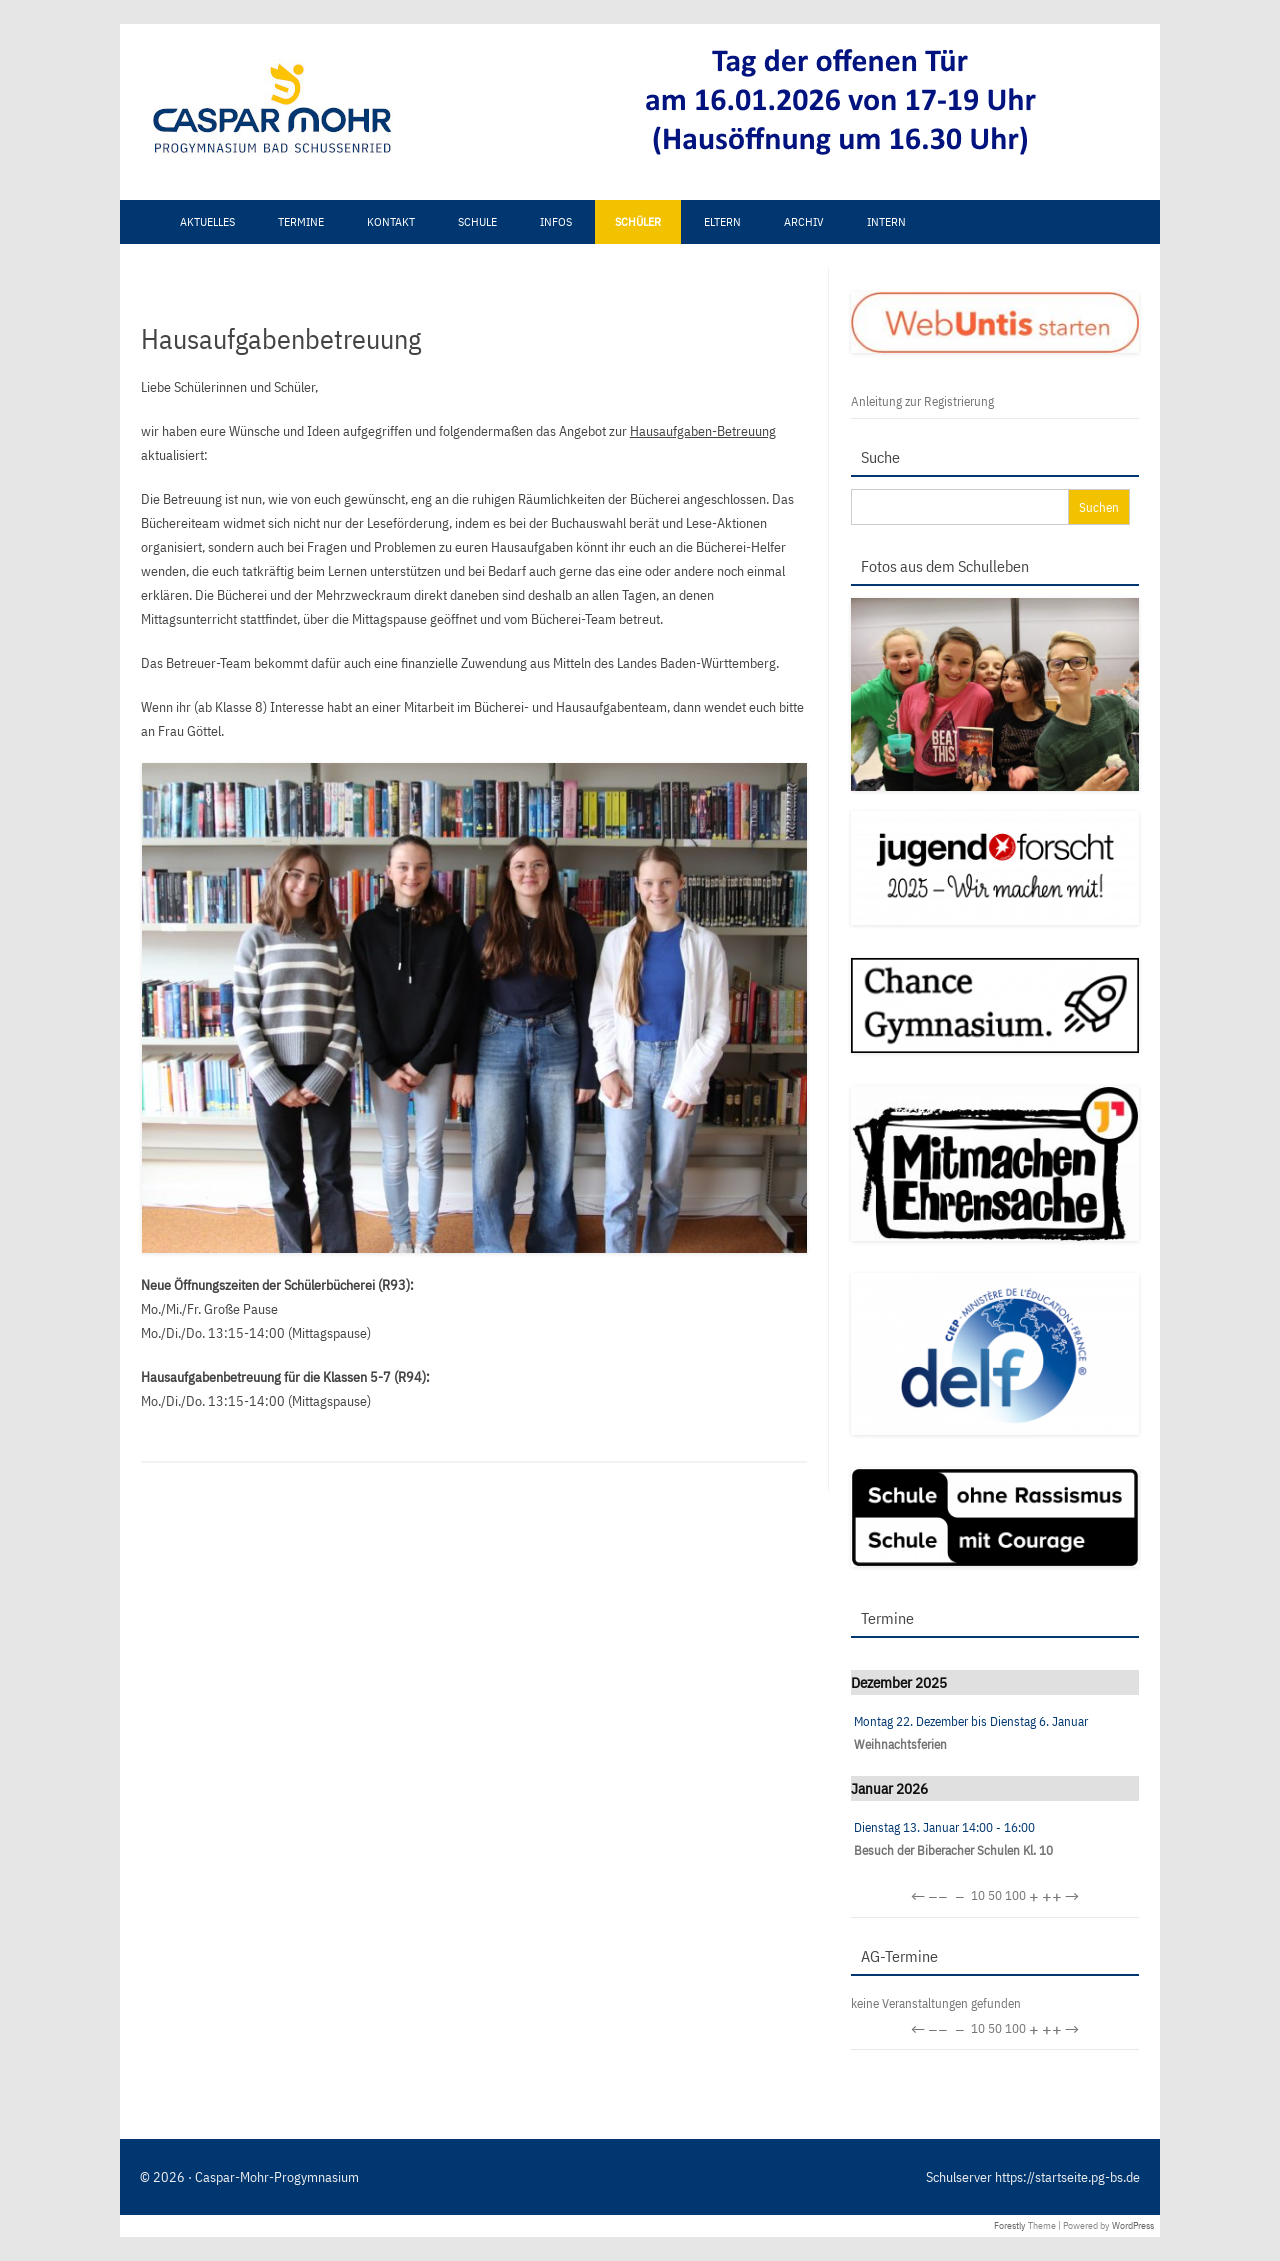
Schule (477, 221)
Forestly (1010, 2225)
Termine (301, 221)
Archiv (804, 221)
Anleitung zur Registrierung (922, 401)
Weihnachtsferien (900, 1744)
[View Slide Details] (850, 102)
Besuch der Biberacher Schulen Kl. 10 (953, 1850)
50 (995, 1895)
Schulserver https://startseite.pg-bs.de (1033, 2177)
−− (938, 1896)
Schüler (638, 221)
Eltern (722, 221)
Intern (886, 221)
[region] (545, 112)
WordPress (1133, 2225)
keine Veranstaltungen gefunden (936, 2003)
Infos (556, 221)
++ (1052, 1896)
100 (1015, 1895)
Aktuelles (207, 221)
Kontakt (391, 221)
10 (978, 1895)
